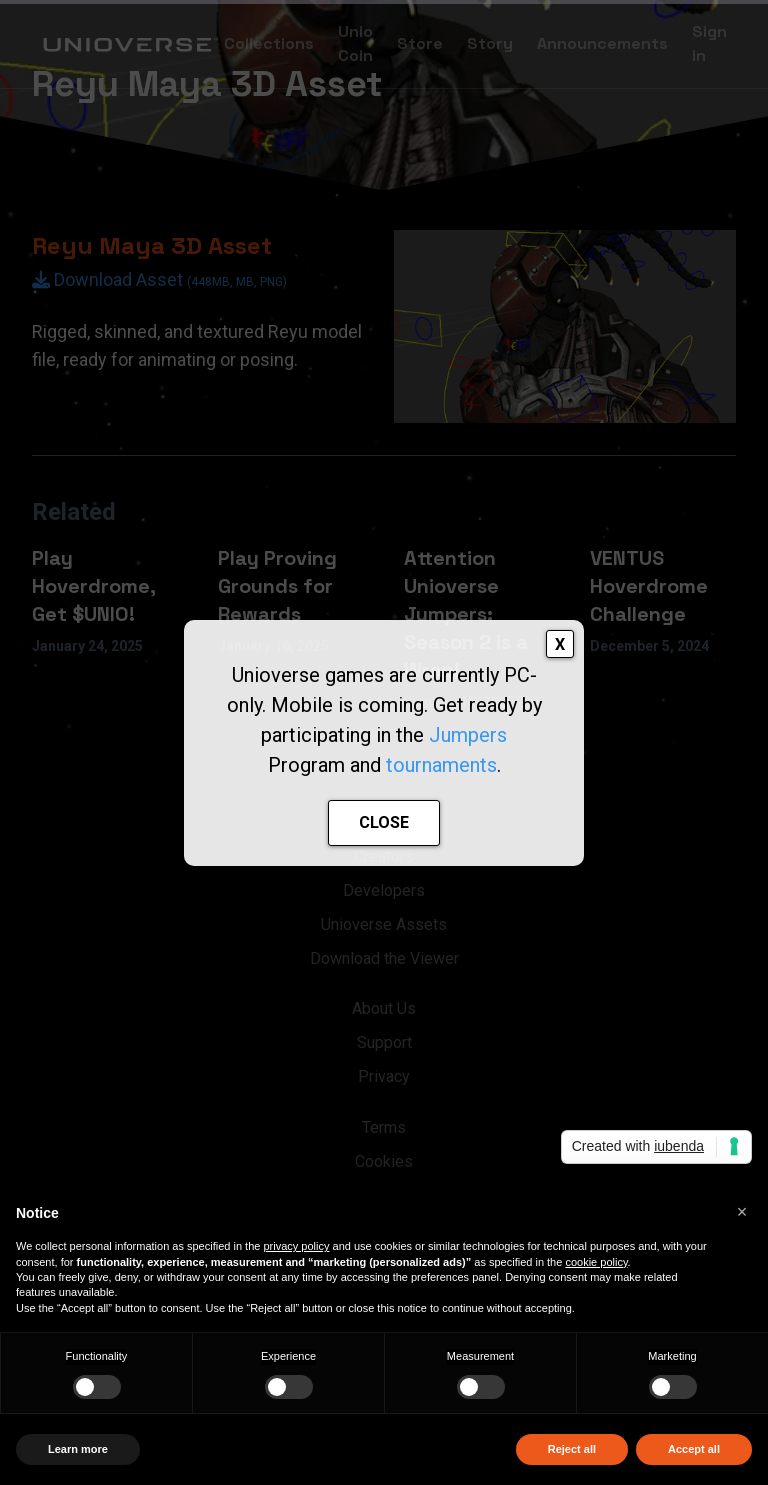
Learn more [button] (78, 1449)
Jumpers (468, 735)
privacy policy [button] (296, 1246)
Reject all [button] (572, 1449)
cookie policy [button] (596, 1262)
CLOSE (384, 822)
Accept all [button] (694, 1449)
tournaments (441, 765)
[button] (742, 1212)
